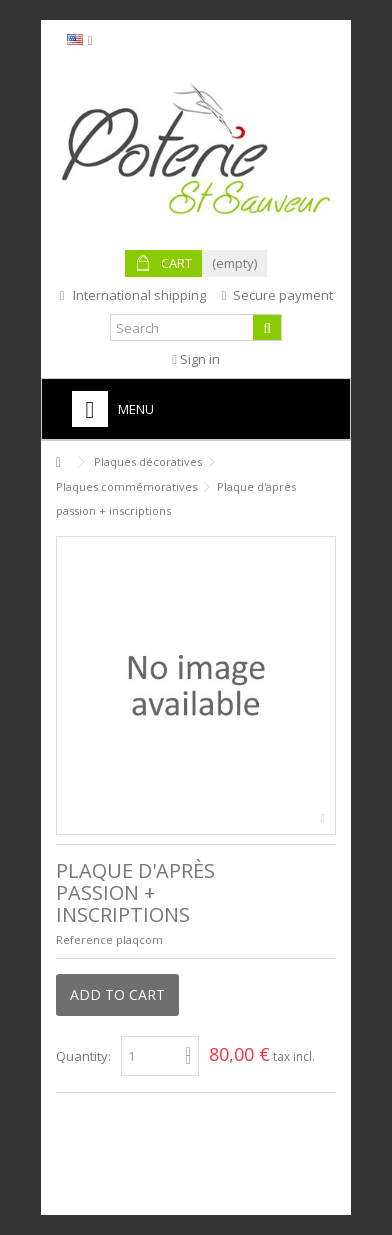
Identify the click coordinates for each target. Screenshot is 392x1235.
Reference (84, 939)
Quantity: (83, 1056)
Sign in (196, 359)
